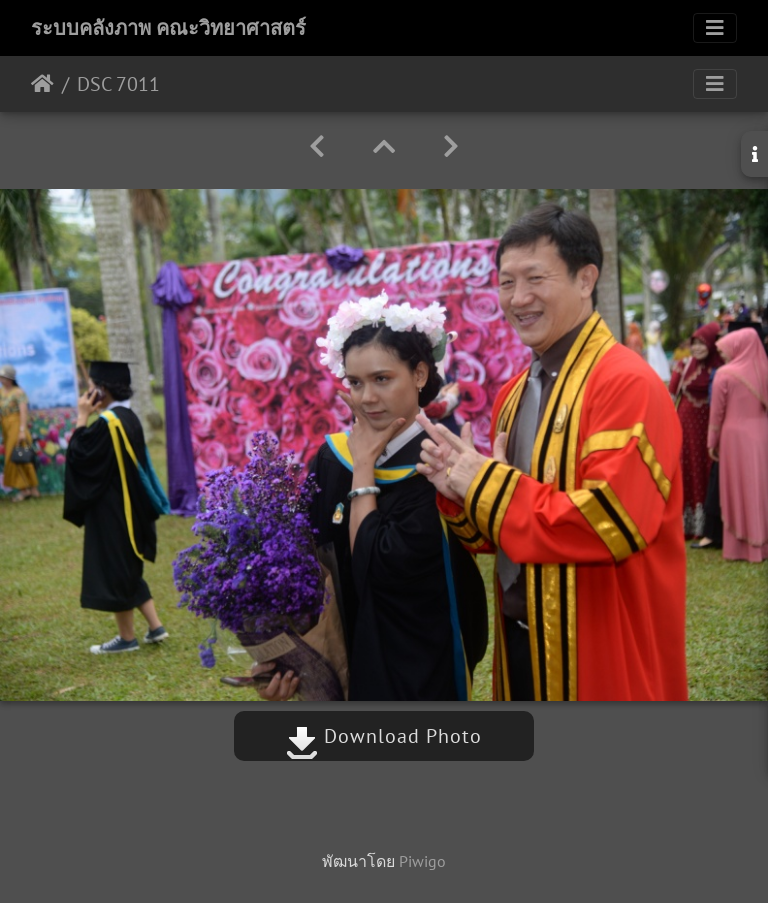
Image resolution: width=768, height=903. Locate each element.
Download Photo (384, 736)
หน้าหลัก (42, 84)
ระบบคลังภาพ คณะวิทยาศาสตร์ (168, 28)
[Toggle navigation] (715, 28)
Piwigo (422, 861)
